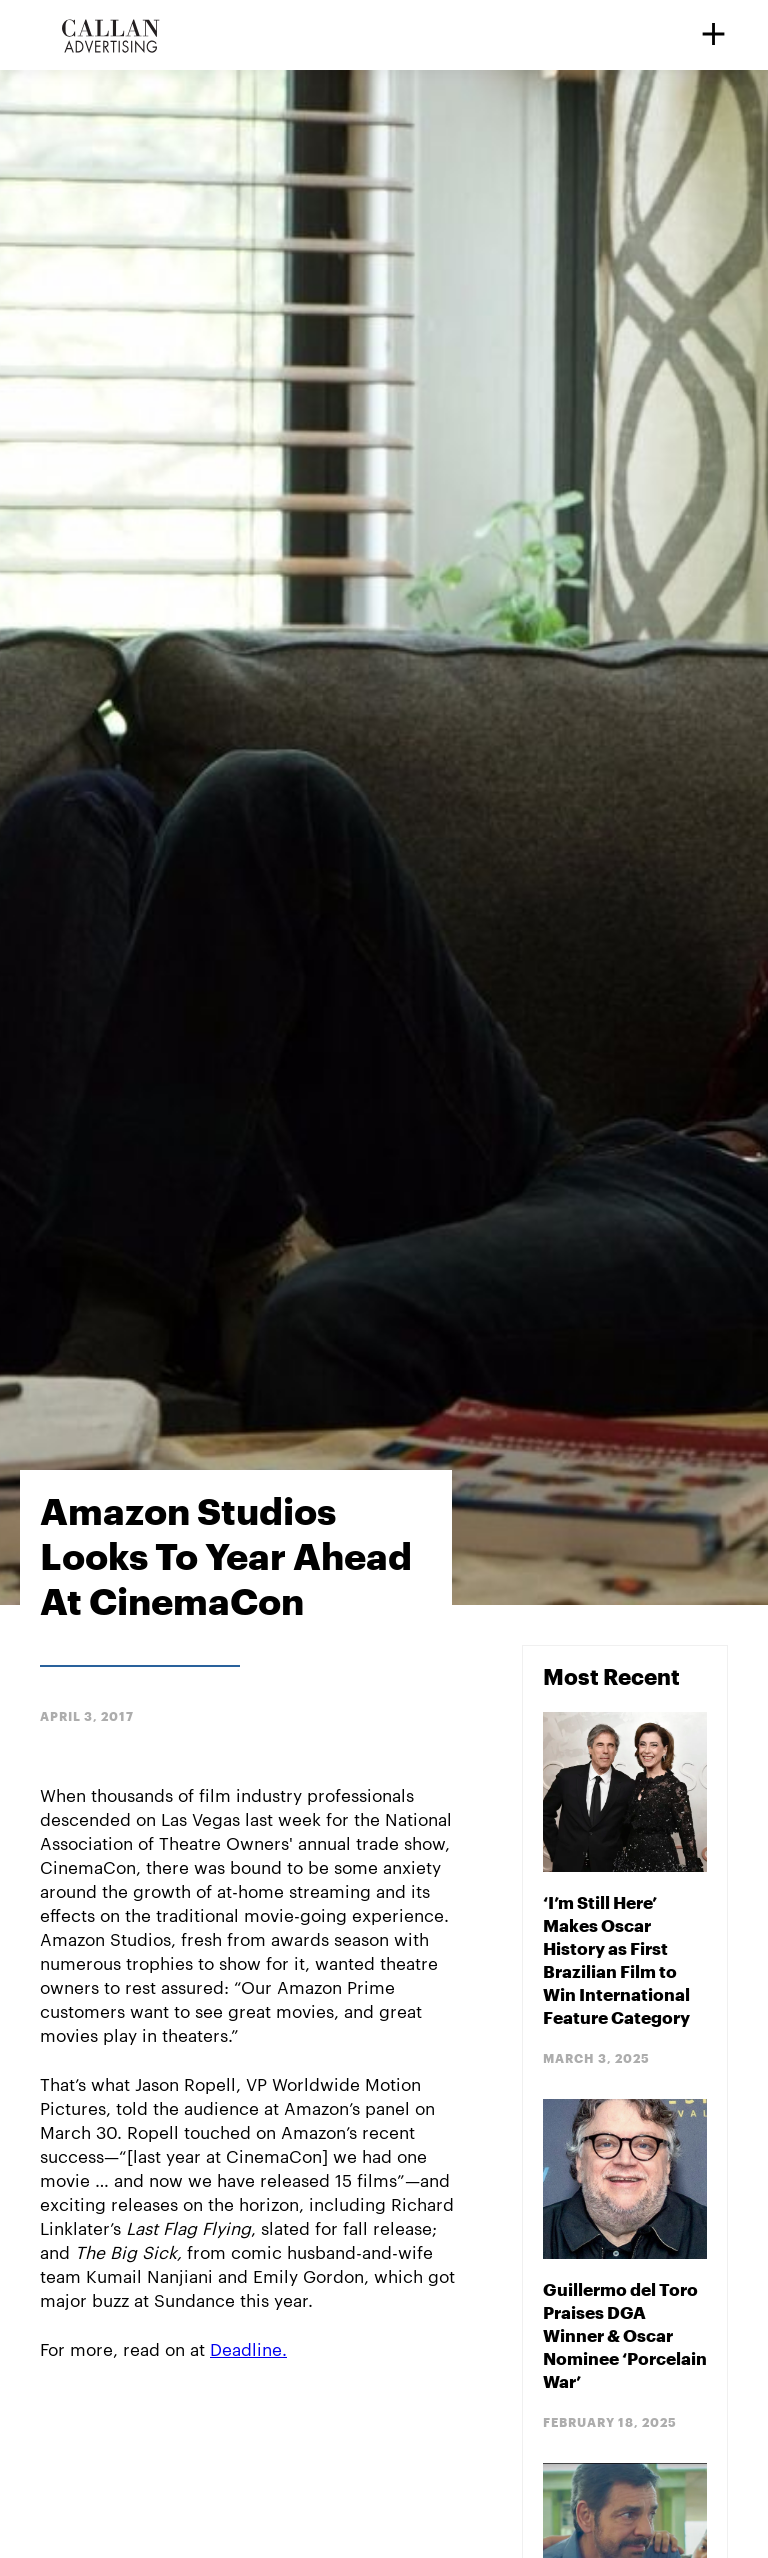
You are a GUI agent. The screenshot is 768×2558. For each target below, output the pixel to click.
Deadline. (248, 2348)
